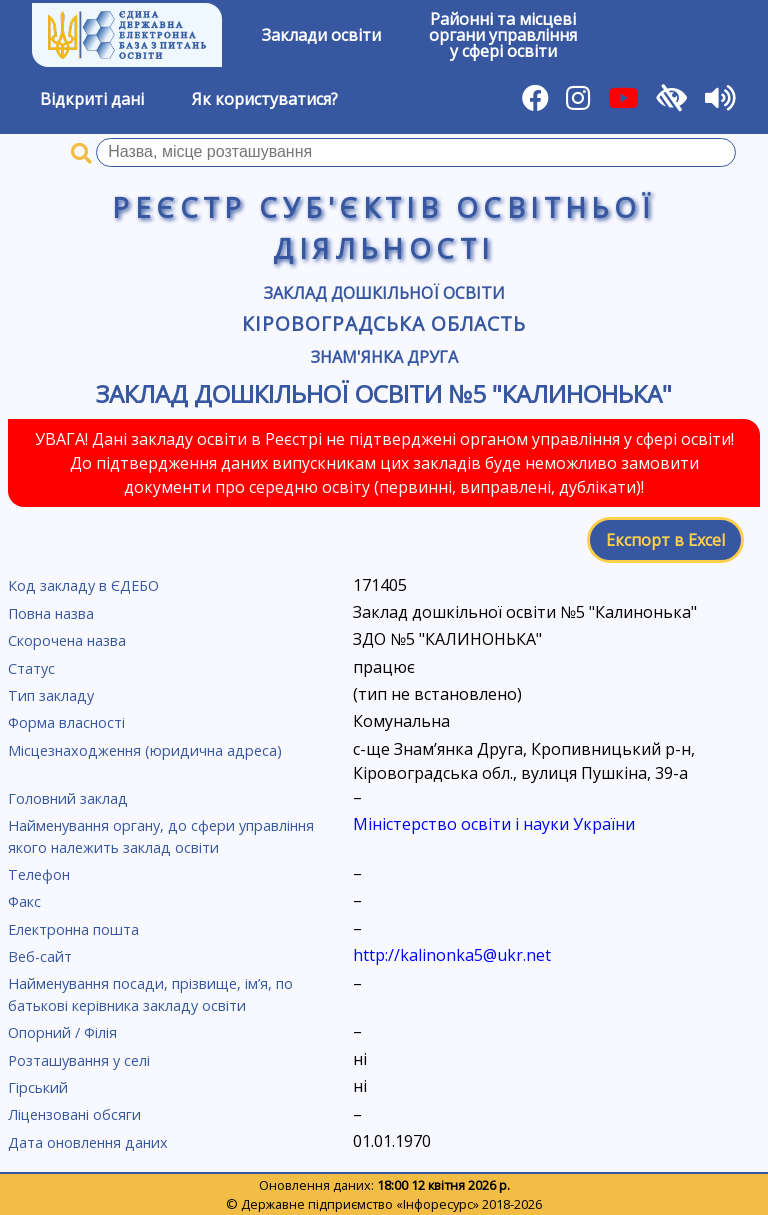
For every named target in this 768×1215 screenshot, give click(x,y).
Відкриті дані (92, 99)
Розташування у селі (79, 1060)
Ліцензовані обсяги (74, 1114)
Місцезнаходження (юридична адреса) (145, 750)
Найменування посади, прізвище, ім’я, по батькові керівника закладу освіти (150, 994)
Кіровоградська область (383, 323)
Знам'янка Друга (384, 357)
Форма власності (66, 722)
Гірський (38, 1087)
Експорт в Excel (665, 540)
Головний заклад (68, 798)
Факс (24, 901)
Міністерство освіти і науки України (494, 824)
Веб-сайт (40, 956)
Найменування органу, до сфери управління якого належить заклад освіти (161, 836)
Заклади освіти (321, 35)
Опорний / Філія (62, 1032)
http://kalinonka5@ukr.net (452, 955)
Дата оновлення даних (88, 1142)
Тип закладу (51, 695)
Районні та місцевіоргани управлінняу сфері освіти (503, 35)
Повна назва (51, 613)
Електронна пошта (73, 929)
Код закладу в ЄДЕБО (83, 585)
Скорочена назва (67, 640)
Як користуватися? (265, 99)
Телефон (39, 874)
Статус (31, 668)
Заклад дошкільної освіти (384, 293)
